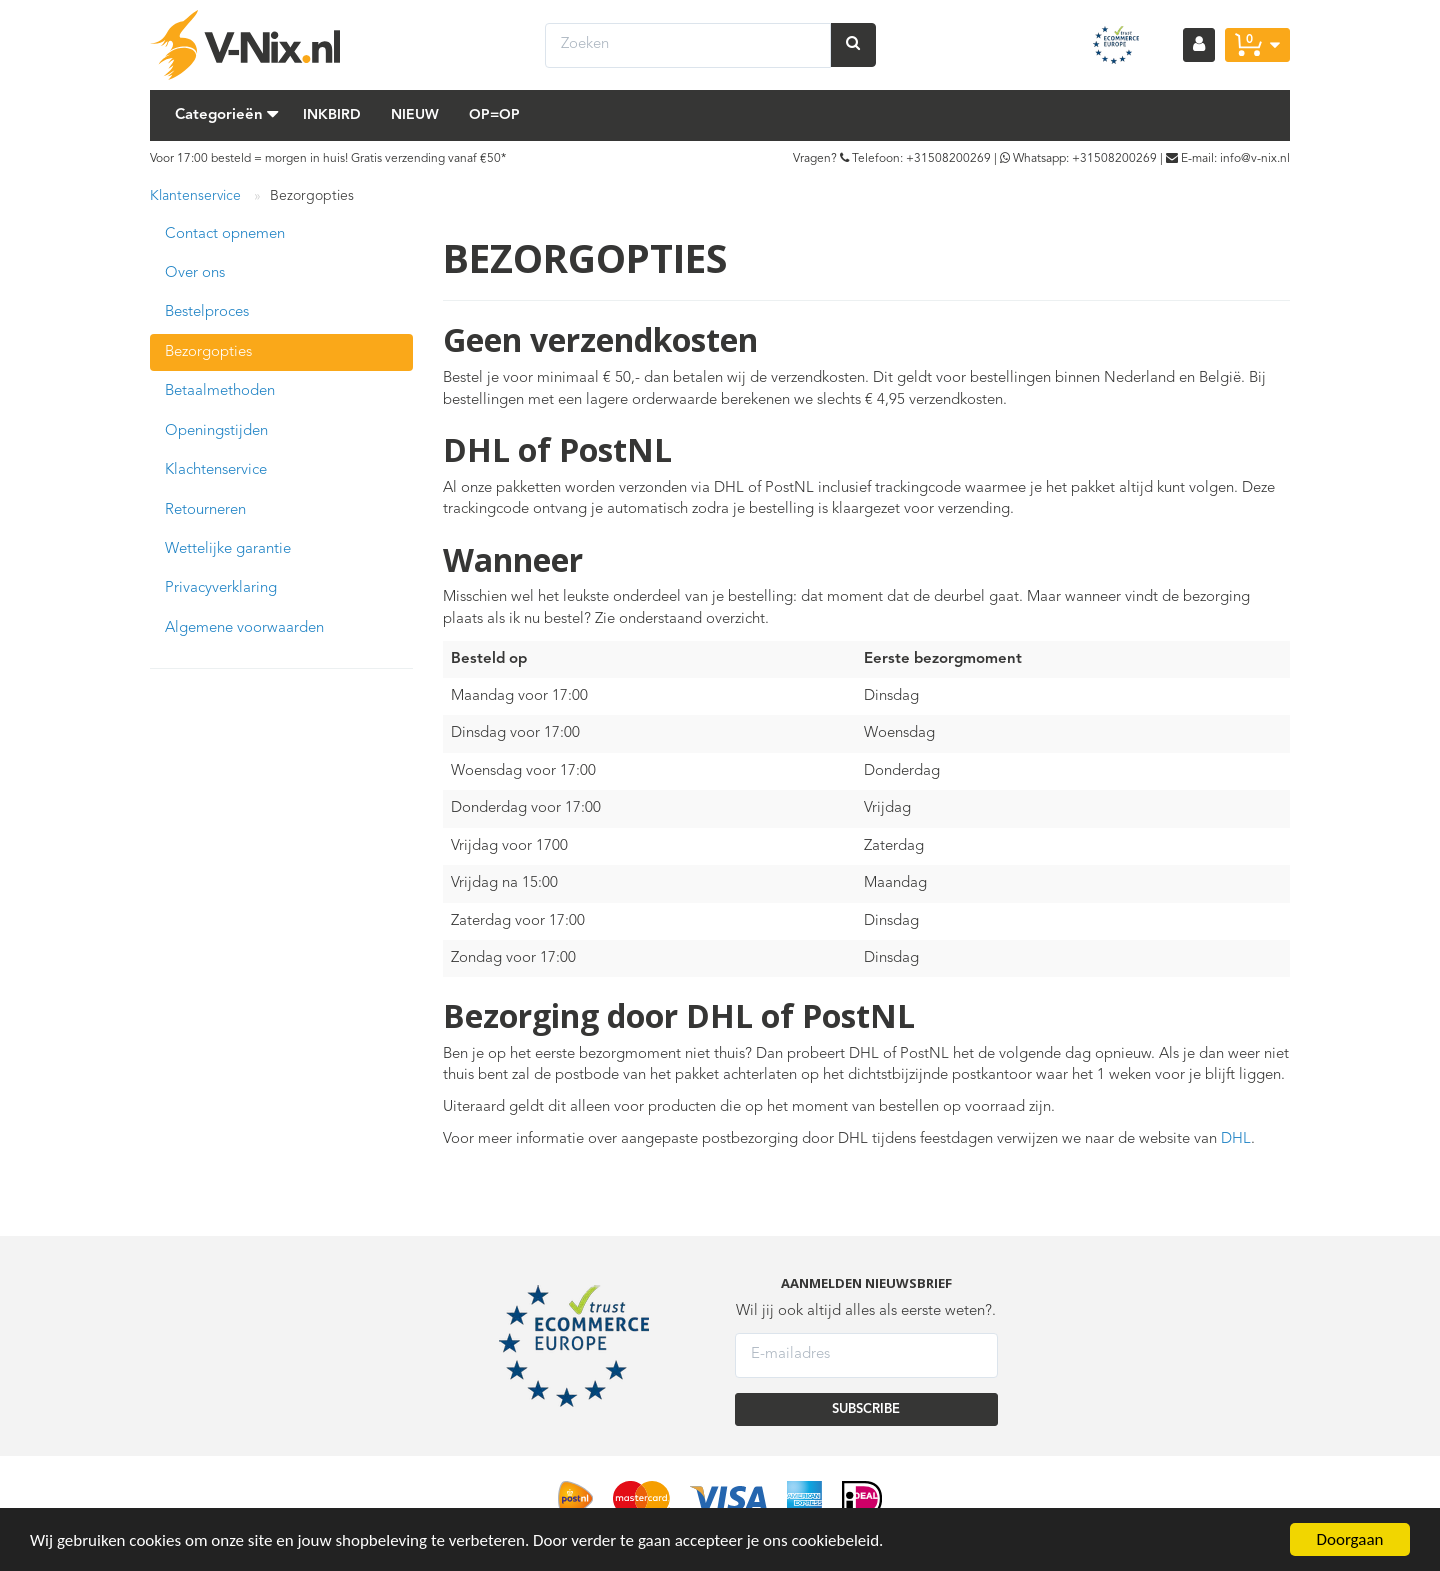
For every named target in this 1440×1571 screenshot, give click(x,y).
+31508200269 (948, 159)
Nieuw (415, 115)
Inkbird (332, 115)
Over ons (195, 273)
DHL (1236, 1139)
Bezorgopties (208, 352)
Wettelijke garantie (228, 549)
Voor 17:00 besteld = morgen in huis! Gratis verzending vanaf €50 (325, 159)
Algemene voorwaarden (244, 628)
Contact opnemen (225, 234)
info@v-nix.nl (1255, 159)
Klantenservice (195, 196)
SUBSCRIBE (866, 1409)
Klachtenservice (216, 470)
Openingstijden (216, 431)
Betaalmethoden (220, 391)
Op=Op (494, 115)
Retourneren (205, 510)
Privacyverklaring (221, 588)
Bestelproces (207, 312)
